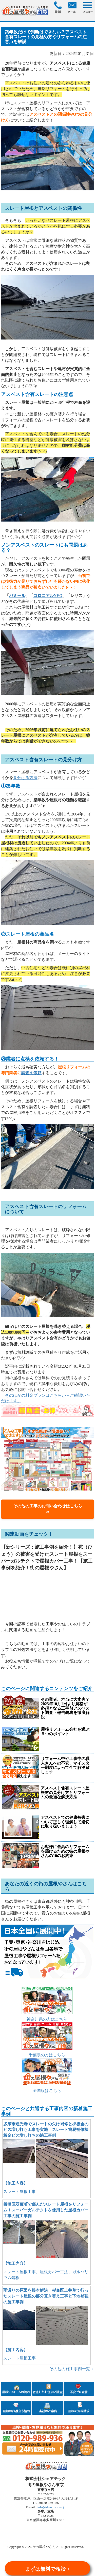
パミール (17, 595)
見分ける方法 (25, 777)
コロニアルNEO (48, 595)
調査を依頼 (31, 1073)
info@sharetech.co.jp (50, 2507)
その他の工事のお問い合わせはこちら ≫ (50, 1509)
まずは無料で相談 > (47, 2569)
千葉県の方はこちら (47, 2055)
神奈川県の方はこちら (47, 2019)
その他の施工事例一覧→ (71, 2369)
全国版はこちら (47, 2090)
